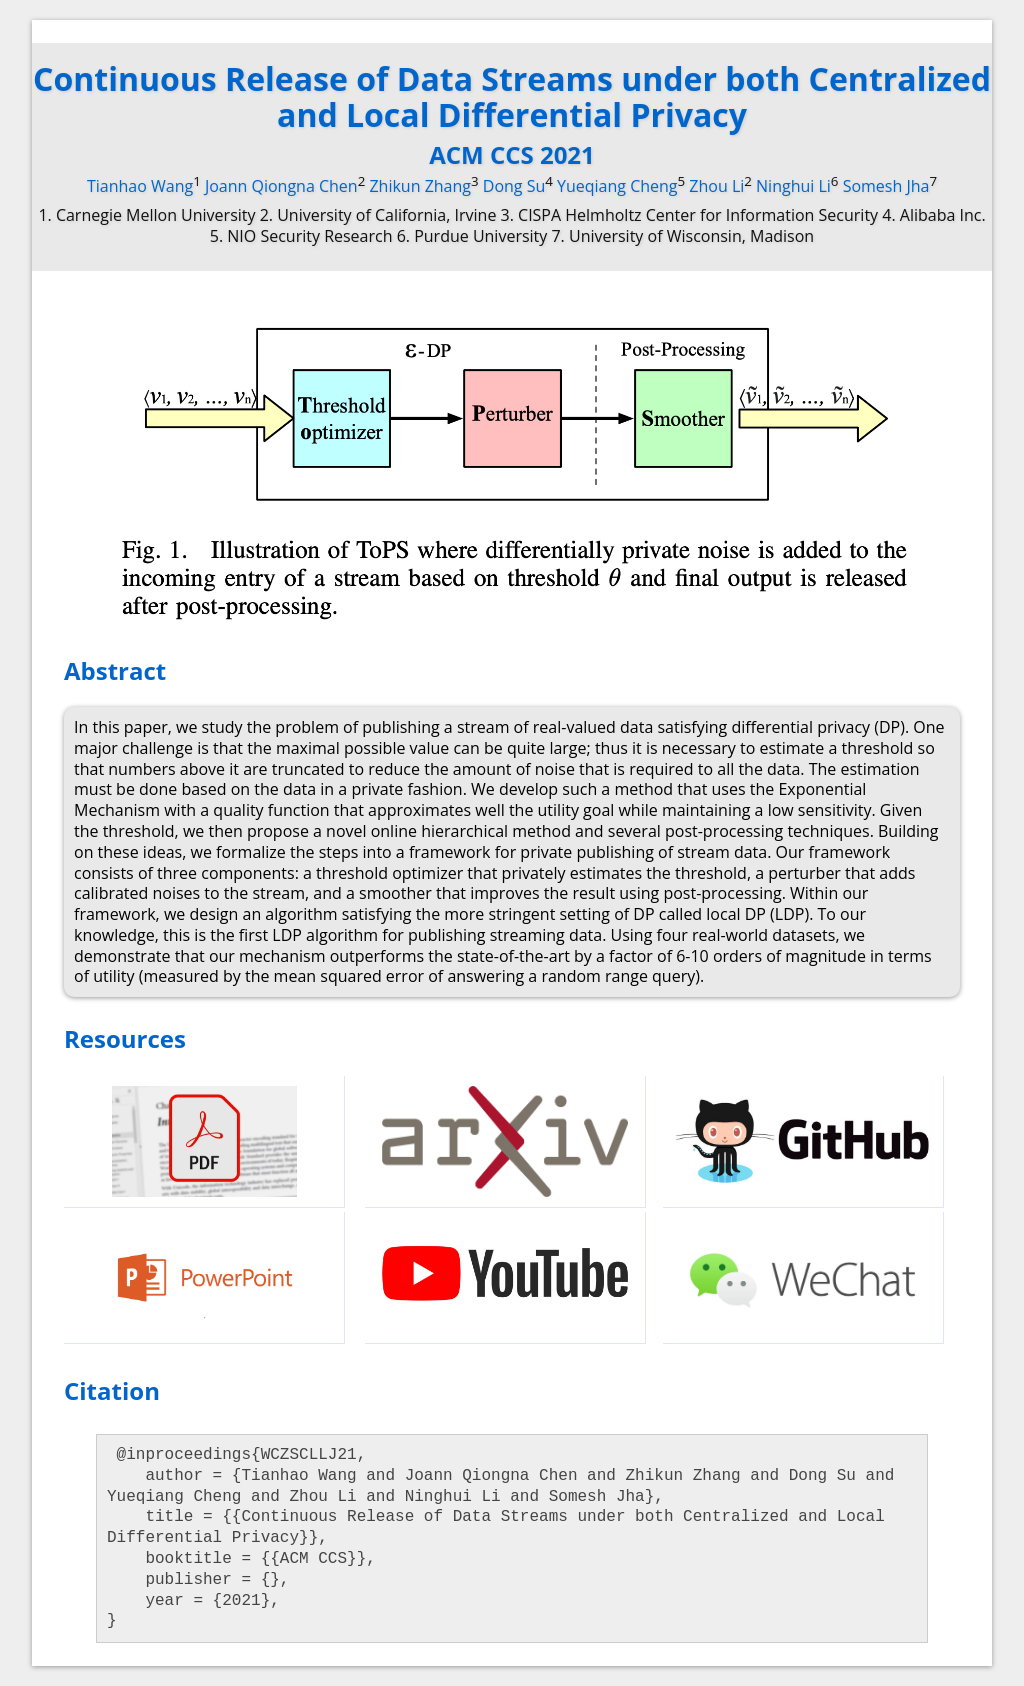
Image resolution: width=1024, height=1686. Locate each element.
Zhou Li (716, 186)
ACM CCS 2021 (512, 154)
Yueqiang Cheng (617, 186)
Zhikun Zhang (420, 186)
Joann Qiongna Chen (281, 186)
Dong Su (514, 186)
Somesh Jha (886, 186)
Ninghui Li (793, 186)
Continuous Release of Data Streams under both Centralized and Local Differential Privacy (512, 96)
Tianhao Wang (140, 186)
